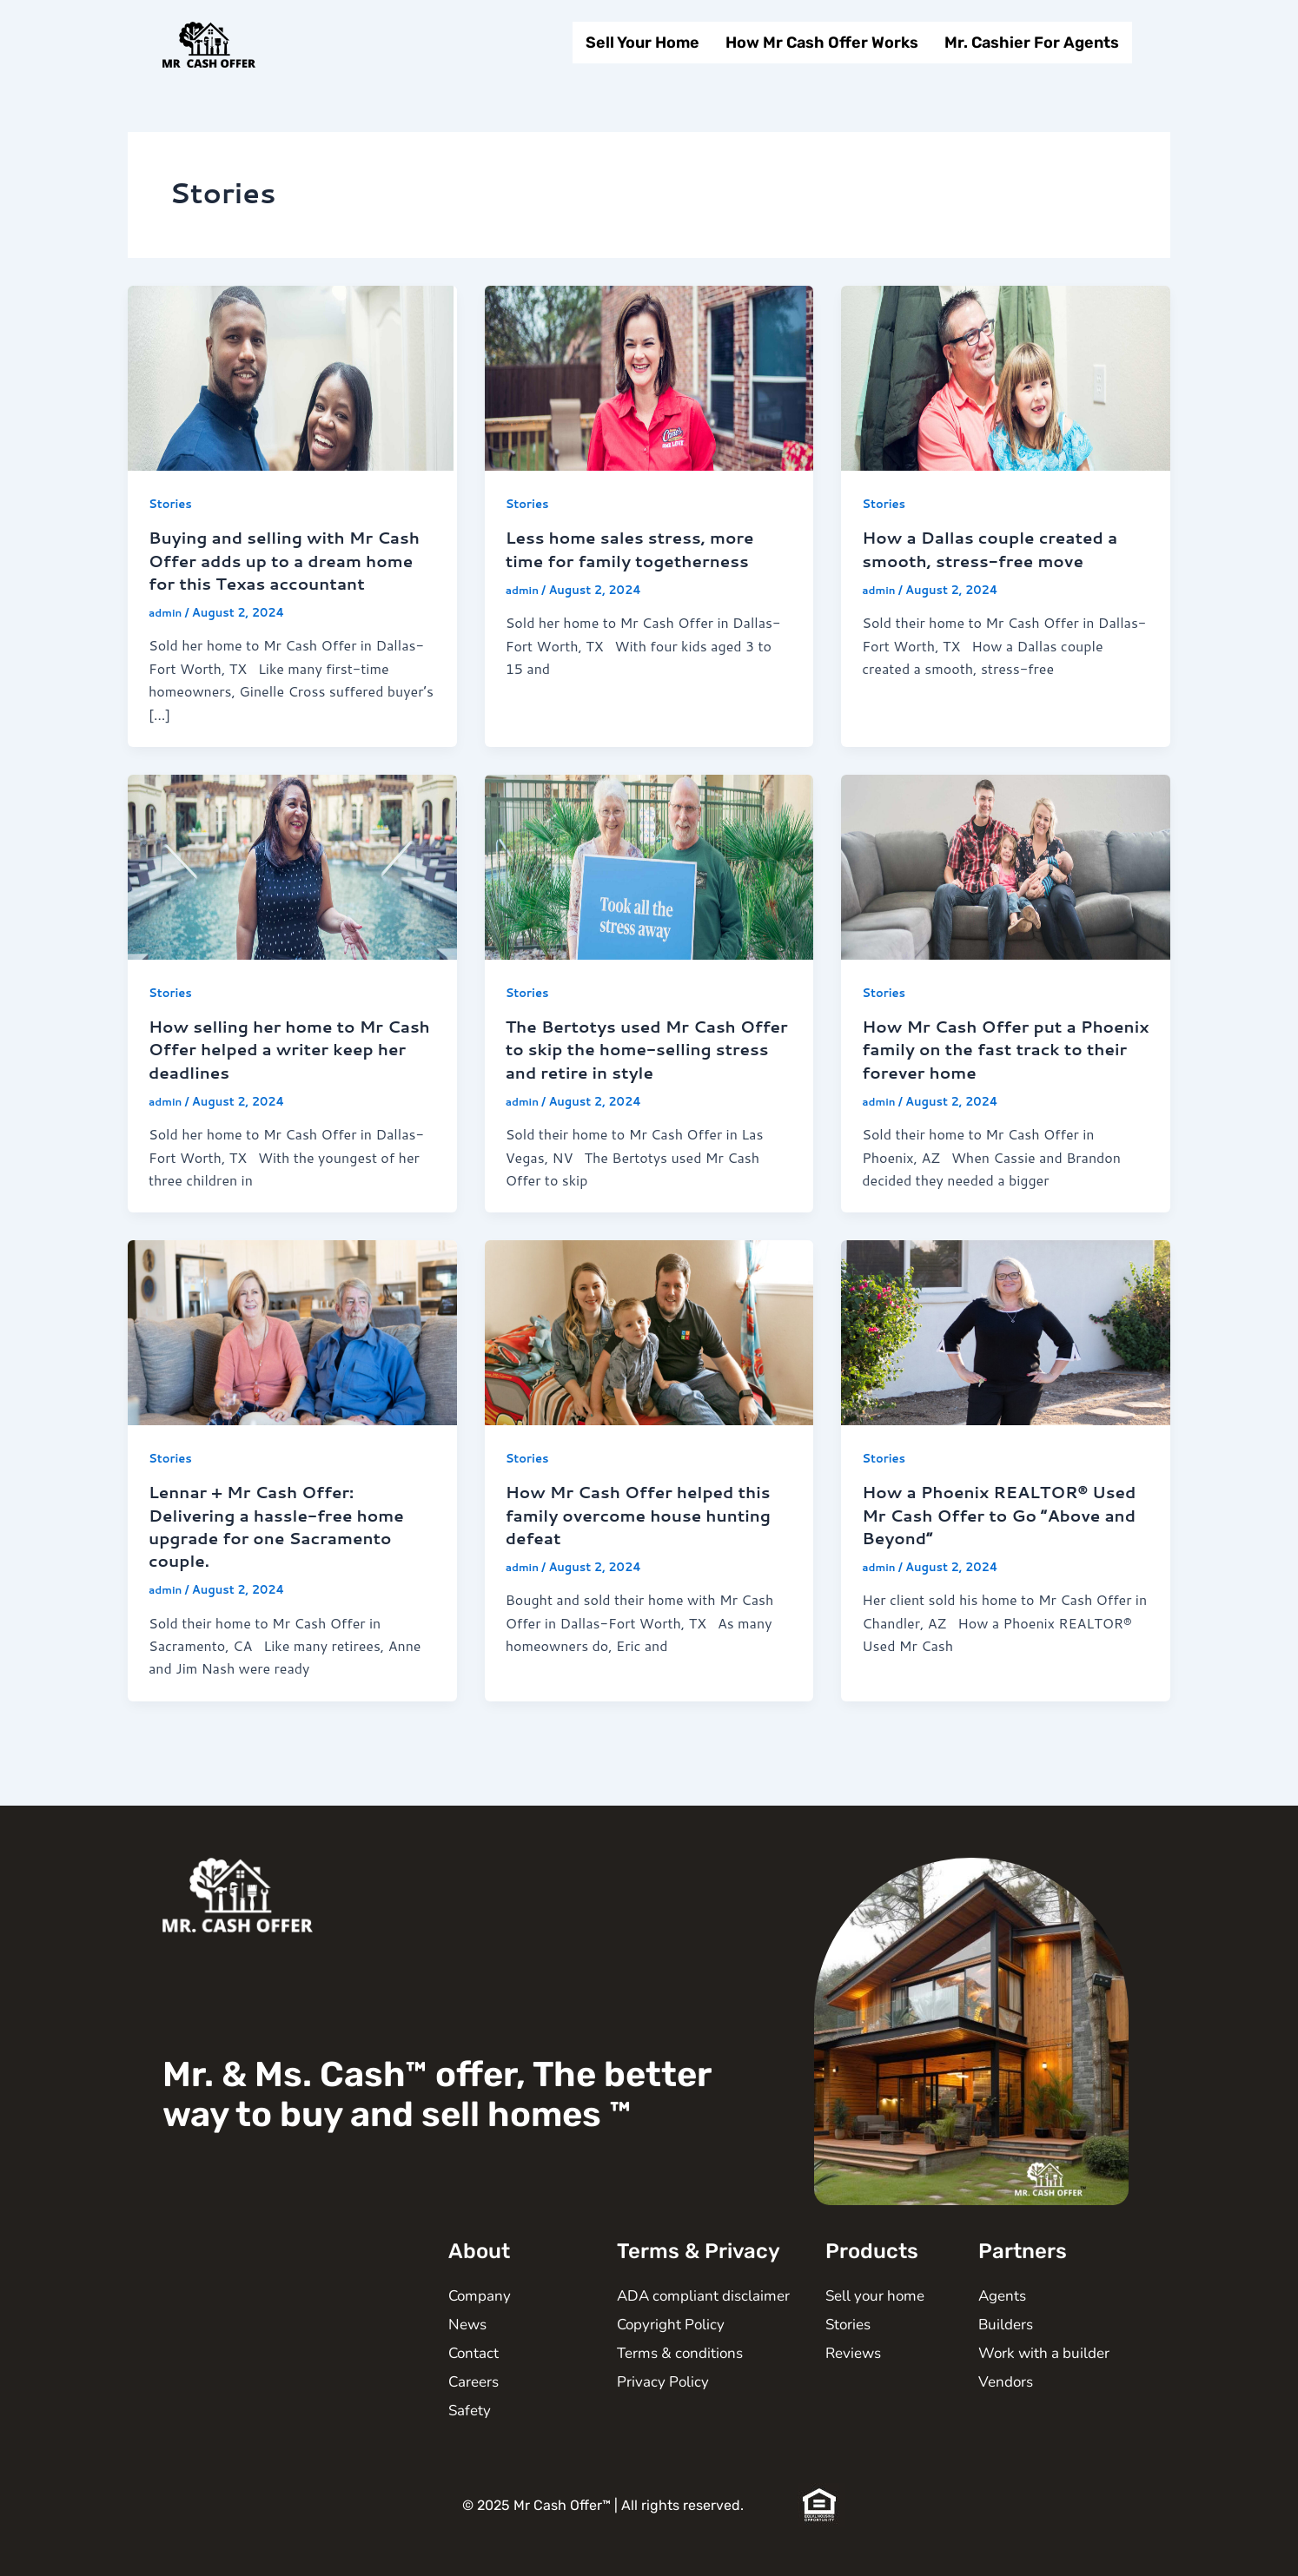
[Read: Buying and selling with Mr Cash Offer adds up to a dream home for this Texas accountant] (292, 376)
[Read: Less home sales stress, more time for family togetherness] (649, 376)
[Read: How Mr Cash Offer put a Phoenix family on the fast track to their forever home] (1005, 887)
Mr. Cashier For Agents (1031, 42)
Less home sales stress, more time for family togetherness (639, 548)
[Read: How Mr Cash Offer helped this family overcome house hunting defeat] (649, 1353)
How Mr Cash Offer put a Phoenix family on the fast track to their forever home (985, 1071)
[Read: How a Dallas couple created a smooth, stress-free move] (1005, 376)
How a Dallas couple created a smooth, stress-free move (999, 548)
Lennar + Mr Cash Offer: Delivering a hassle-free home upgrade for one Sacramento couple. (286, 1547)
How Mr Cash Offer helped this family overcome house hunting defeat (648, 1535)
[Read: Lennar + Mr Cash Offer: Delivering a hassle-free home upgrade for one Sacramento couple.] (292, 1353)
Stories (172, 503)
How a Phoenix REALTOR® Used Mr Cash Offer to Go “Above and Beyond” (983, 1535)
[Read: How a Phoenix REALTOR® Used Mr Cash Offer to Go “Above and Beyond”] (1005, 1353)
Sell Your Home (642, 42)
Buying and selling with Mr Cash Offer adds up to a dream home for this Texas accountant (288, 571)
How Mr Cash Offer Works (821, 42)
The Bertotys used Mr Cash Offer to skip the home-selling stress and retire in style (644, 1071)
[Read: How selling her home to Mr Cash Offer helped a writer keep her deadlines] (292, 887)
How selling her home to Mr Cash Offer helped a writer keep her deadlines (275, 1071)
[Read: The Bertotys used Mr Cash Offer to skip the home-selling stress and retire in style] (649, 887)
